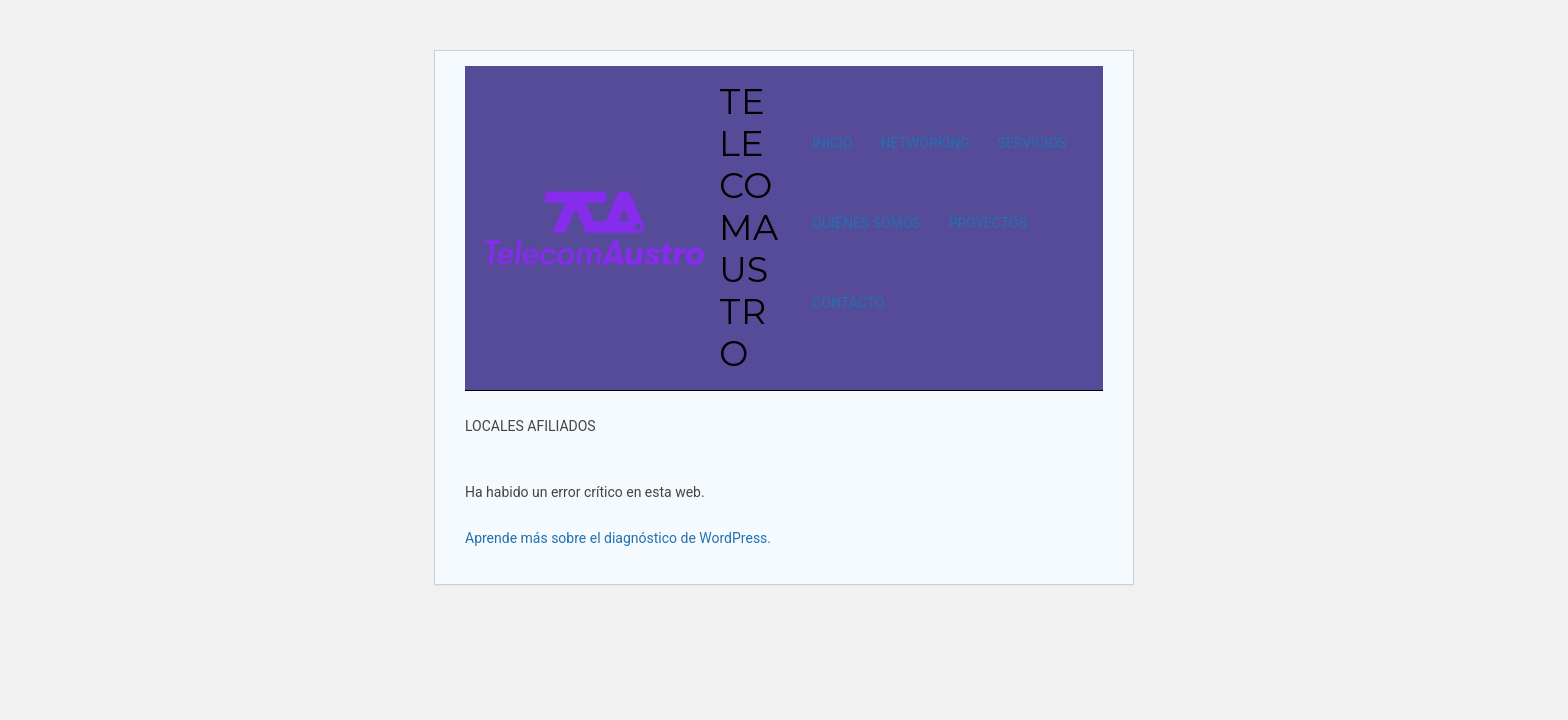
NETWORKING (924, 143)
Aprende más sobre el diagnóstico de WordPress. (618, 538)
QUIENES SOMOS (866, 223)
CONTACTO (848, 303)
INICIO (832, 143)
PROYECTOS (988, 223)
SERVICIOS (1032, 143)
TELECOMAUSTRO (748, 227)
